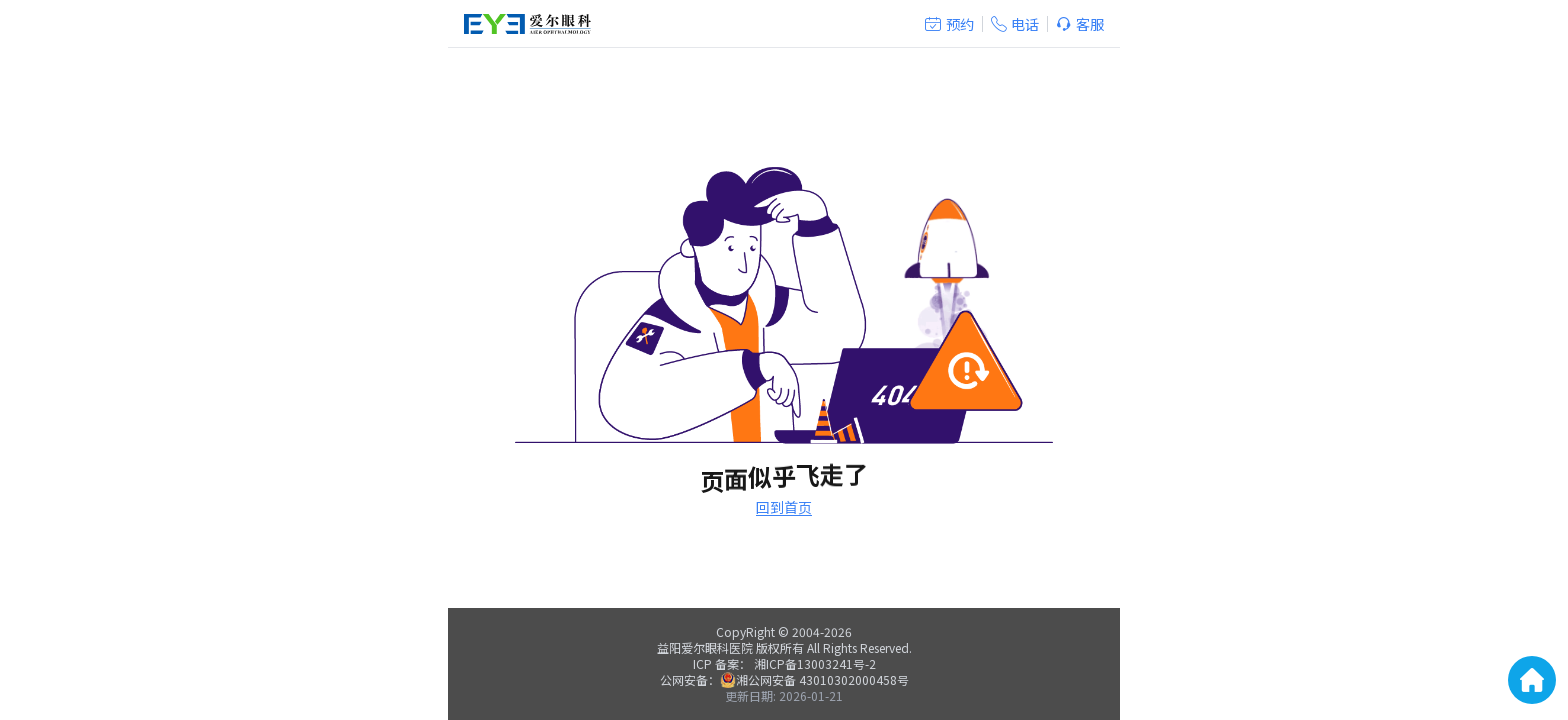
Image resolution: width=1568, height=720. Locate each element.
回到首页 (784, 507)
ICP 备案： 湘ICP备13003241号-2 (784, 663)
